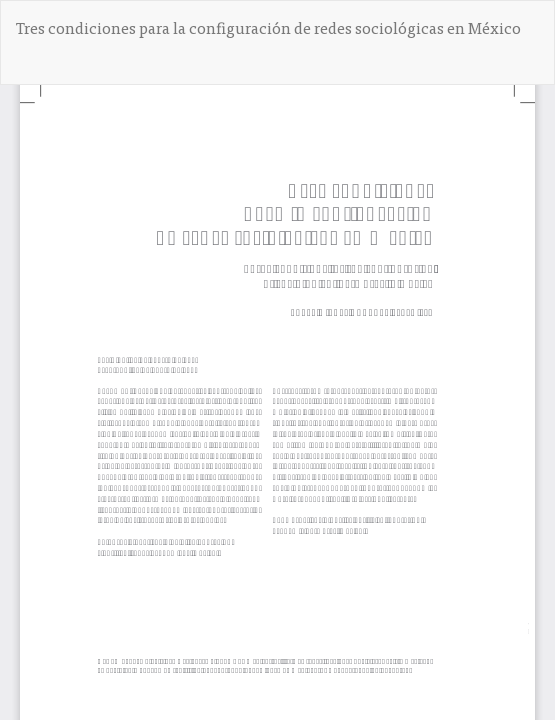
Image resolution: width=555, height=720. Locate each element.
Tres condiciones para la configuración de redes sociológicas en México (268, 27)
